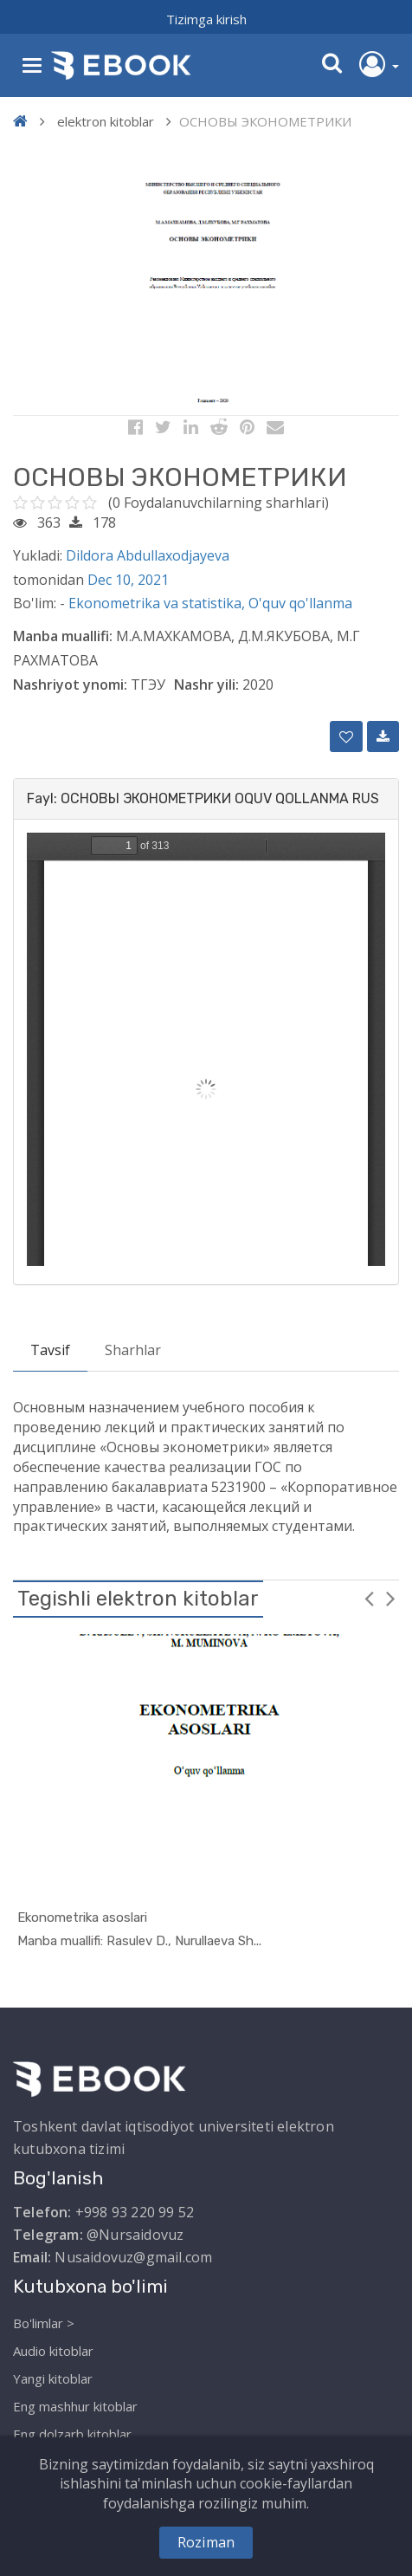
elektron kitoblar (105, 121)
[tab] (206, 799)
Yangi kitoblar (53, 2378)
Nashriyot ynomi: (70, 684)
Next (390, 1598)
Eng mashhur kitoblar (75, 2406)
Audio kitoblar (53, 2350)
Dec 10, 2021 (128, 579)
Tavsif (50, 1349)
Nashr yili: (206, 684)
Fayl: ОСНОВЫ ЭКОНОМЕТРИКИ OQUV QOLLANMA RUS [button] (203, 798)
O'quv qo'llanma (300, 603)
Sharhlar (133, 1349)
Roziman (206, 2542)
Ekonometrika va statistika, (158, 603)
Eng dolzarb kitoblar (72, 2434)
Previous (368, 1598)
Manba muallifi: (63, 636)
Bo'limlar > (43, 2323)
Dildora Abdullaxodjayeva (147, 555)
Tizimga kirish (206, 19)
